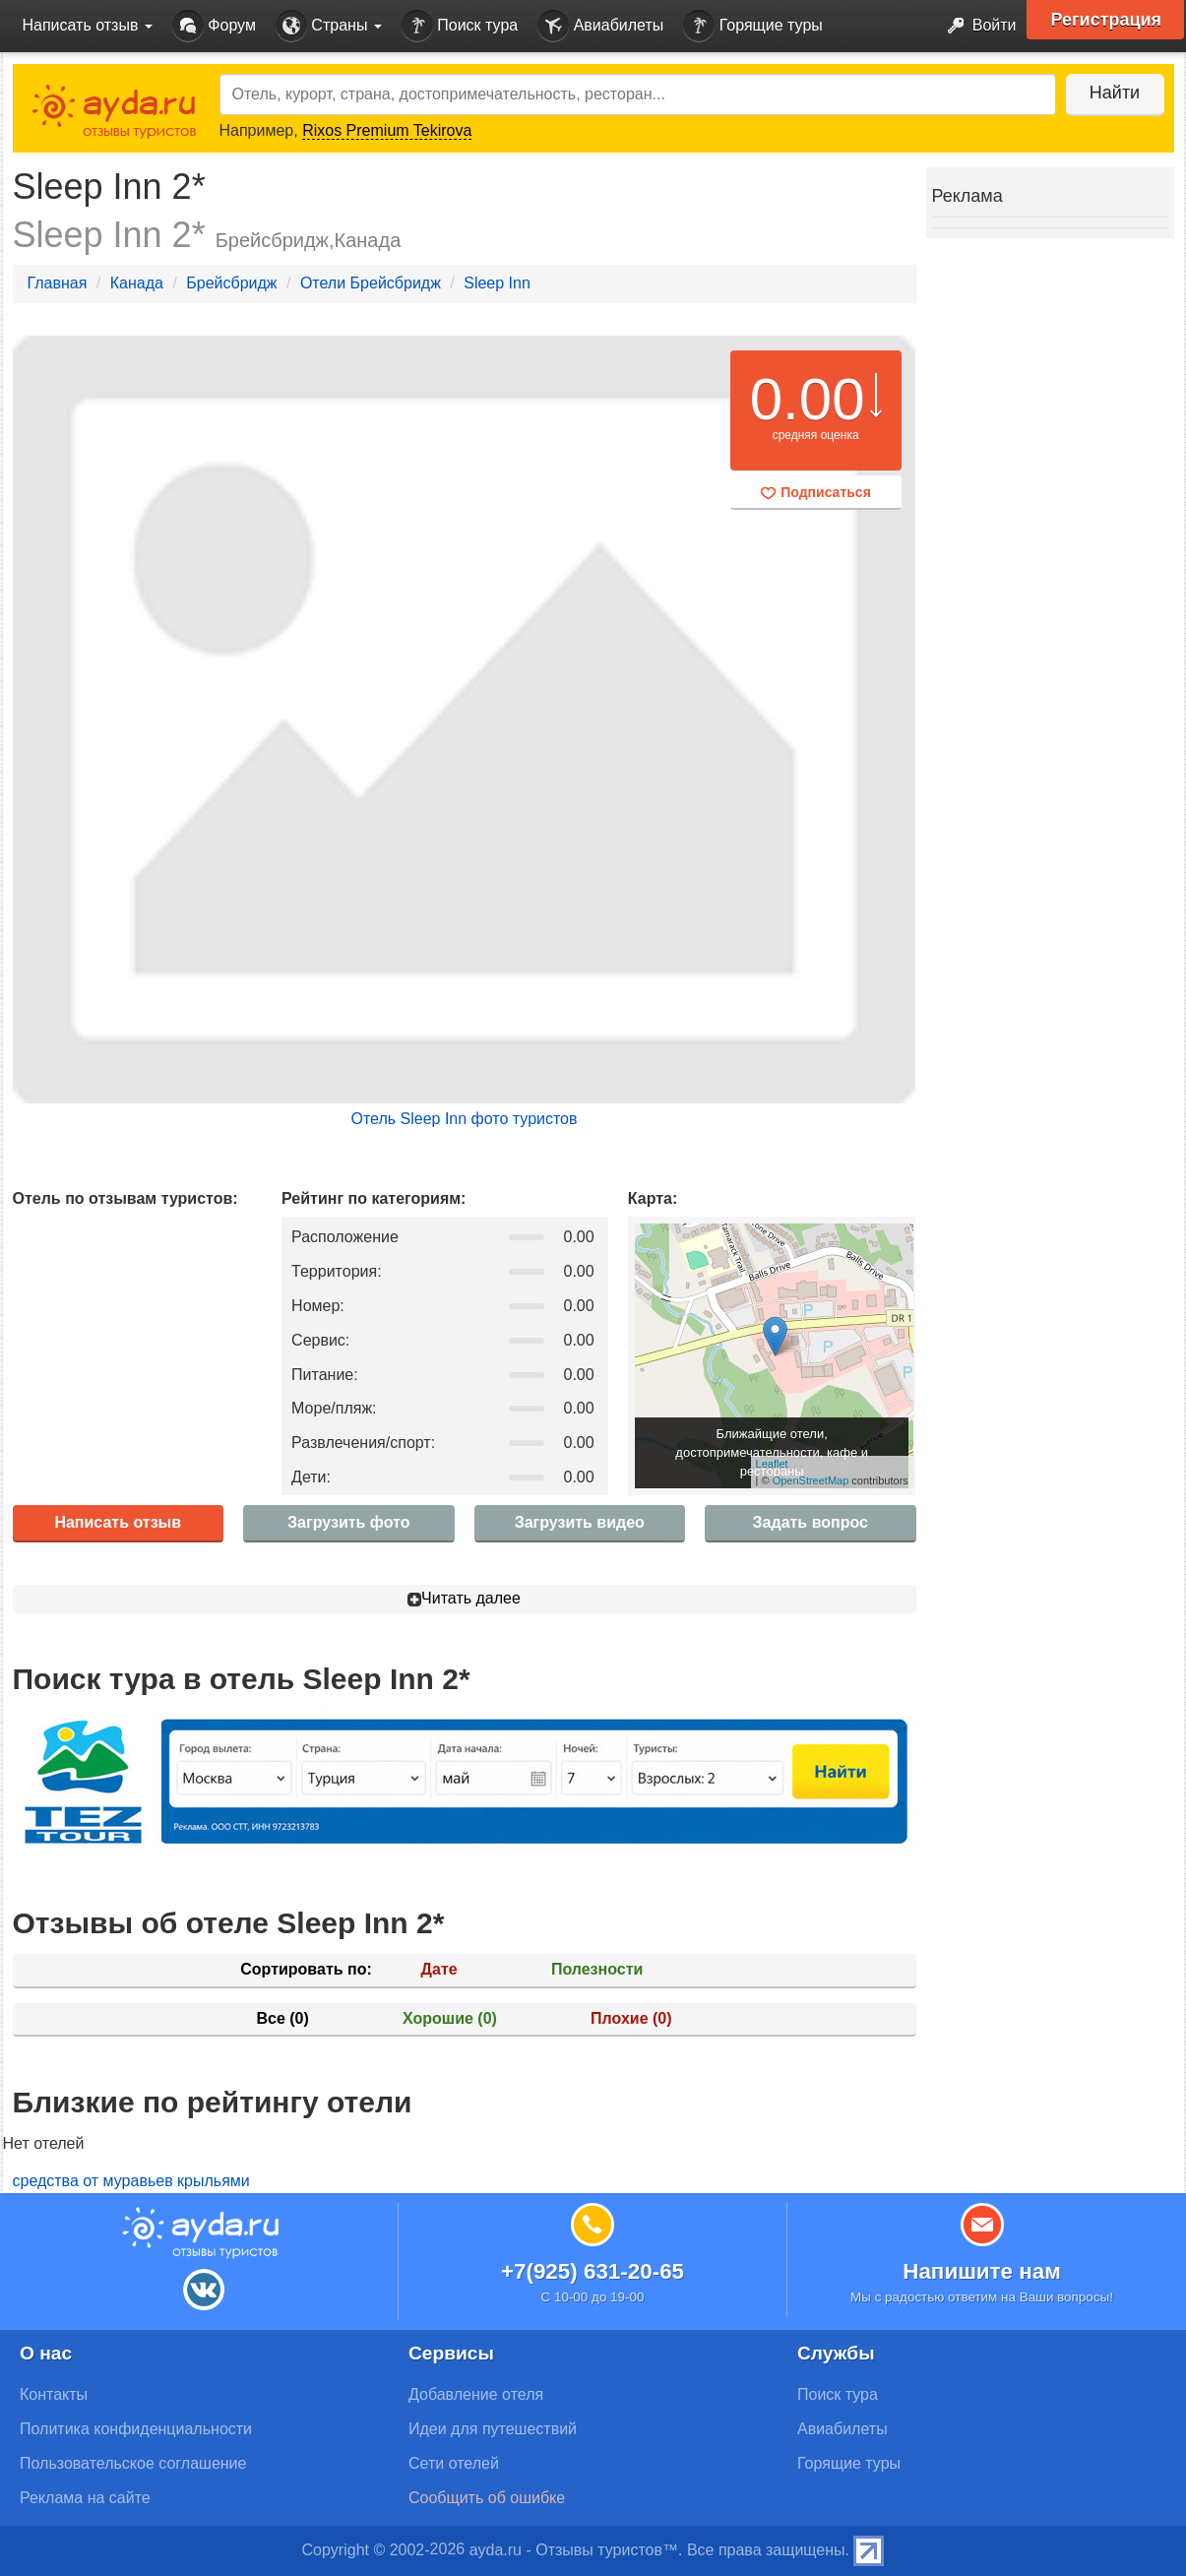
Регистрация (1106, 20)
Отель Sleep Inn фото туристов (463, 1118)
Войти (976, 26)
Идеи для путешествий (492, 2428)
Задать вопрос (810, 1522)
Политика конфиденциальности (136, 2428)
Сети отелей (453, 2463)
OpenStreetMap (811, 1480)
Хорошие (450, 2018)
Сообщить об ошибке (486, 2497)
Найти (1115, 92)
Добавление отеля (475, 2394)
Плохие (631, 2018)
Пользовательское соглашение (133, 2463)
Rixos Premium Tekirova (386, 130)
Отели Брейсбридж (370, 283)
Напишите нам (982, 2271)
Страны (329, 26)
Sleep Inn (497, 283)
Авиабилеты (600, 26)
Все (282, 2018)
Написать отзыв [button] (88, 25)
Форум (214, 26)
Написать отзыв (117, 1522)
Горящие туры (753, 26)
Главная (58, 283)
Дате (439, 1969)
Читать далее (464, 1598)
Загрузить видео (580, 1522)
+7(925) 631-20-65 (592, 2271)
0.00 (807, 399)
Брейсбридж (231, 283)
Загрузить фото (348, 1522)
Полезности (597, 1969)
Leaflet (772, 1464)
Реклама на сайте (85, 2497)
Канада (136, 283)
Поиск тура (460, 26)
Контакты (54, 2394)
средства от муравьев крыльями (131, 2180)
